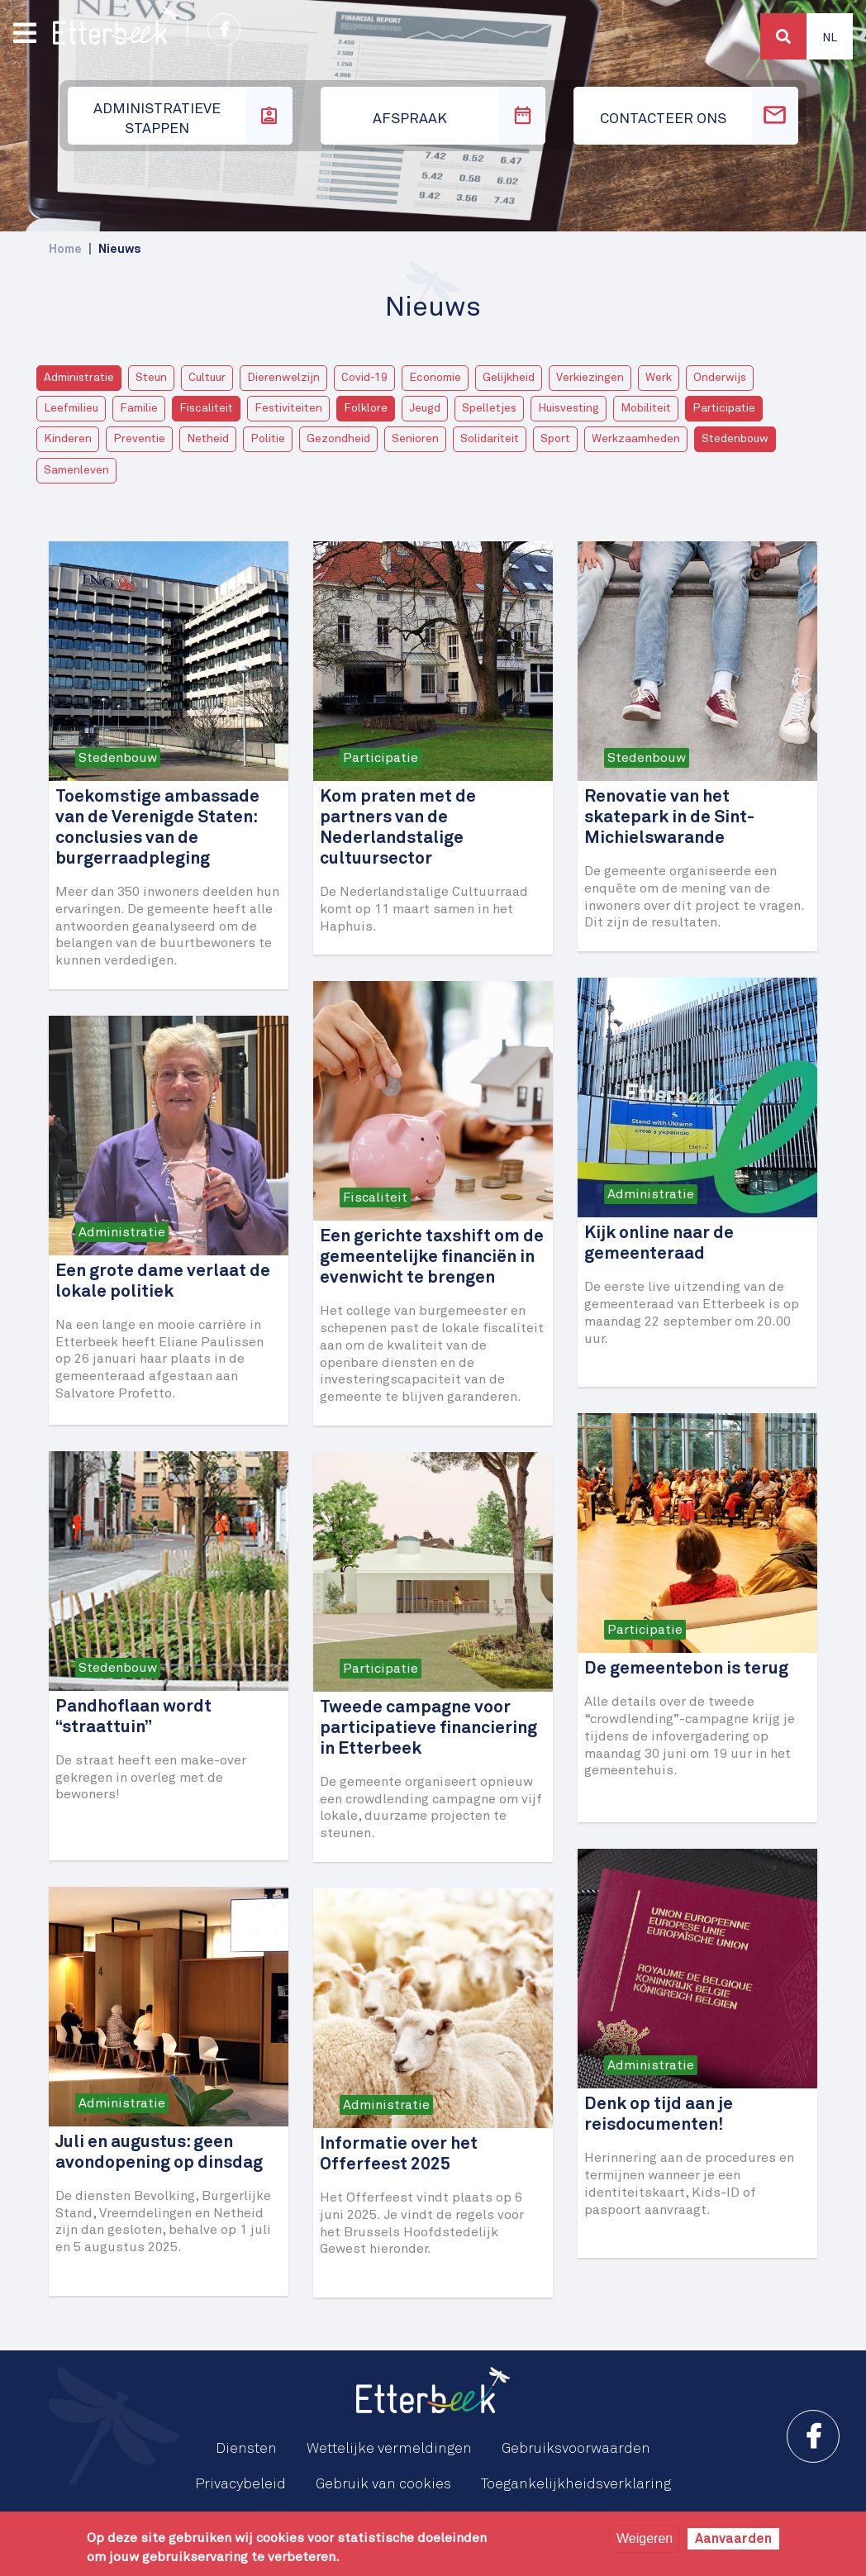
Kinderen (68, 439)
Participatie (723, 408)
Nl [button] (829, 38)
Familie (139, 408)
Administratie (79, 377)
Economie (435, 377)
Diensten (246, 2448)
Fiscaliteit (206, 408)
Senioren (415, 439)
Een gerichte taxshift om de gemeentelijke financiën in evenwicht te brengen (432, 1257)
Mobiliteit (646, 408)
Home (65, 249)
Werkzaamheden (636, 439)
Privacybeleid (240, 2484)
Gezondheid (338, 439)
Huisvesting (568, 408)
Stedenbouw (735, 439)
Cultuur (207, 377)
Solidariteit (489, 439)
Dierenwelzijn (283, 377)
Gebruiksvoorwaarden (576, 2448)
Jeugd (424, 408)
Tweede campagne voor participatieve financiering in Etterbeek (428, 1728)
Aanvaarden (733, 2538)
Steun (151, 377)
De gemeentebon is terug (686, 1669)
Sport (555, 439)
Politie (267, 439)
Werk (658, 377)
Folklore (366, 408)
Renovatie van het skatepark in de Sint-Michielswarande (669, 817)
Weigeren (644, 2538)
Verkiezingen (590, 377)
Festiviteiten (288, 408)
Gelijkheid (509, 377)
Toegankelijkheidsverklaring (576, 2484)
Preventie (139, 439)
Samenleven (76, 470)
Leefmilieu (71, 408)
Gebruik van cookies (383, 2484)
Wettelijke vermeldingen (389, 2448)
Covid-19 (364, 377)
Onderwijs (719, 377)
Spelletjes (489, 408)
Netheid (208, 439)
